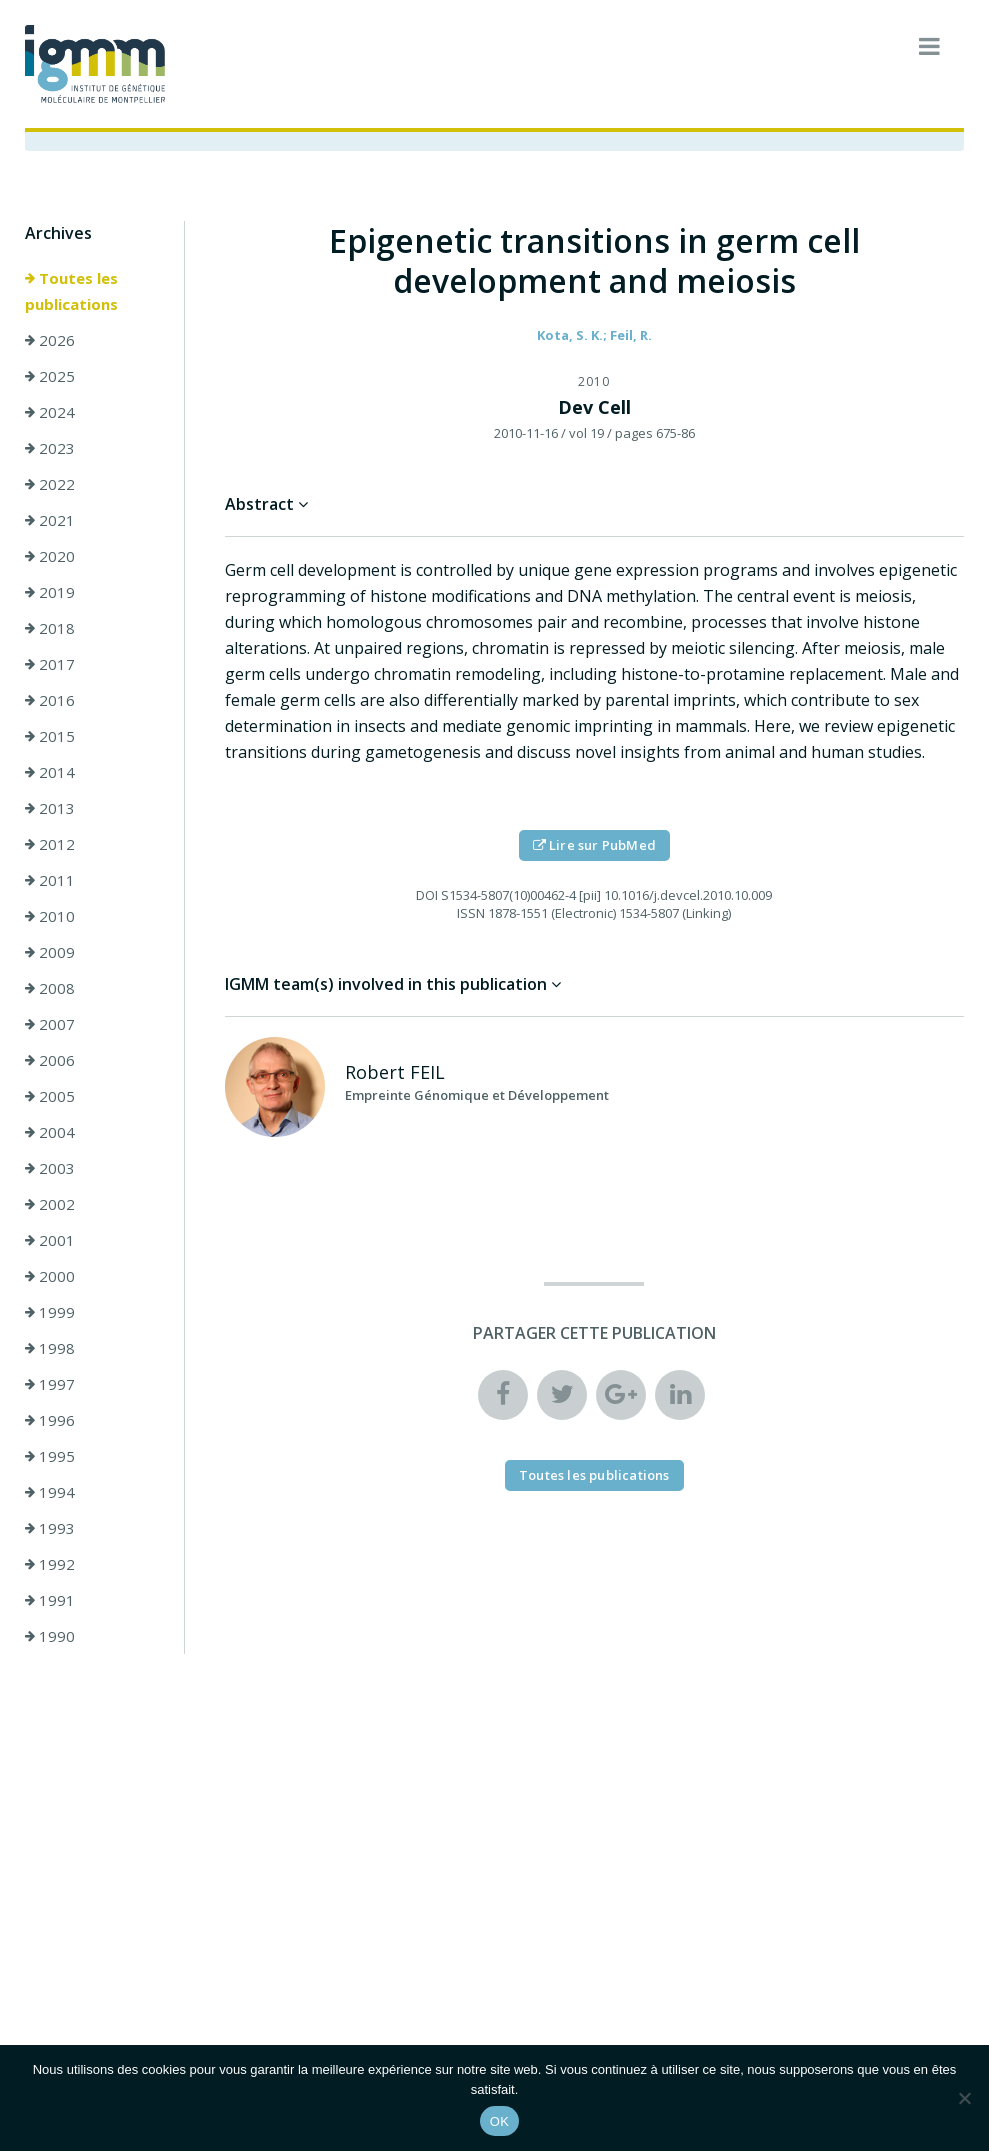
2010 (50, 916)
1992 (50, 1564)
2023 (50, 448)
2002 (50, 1204)
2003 (50, 1168)
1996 (50, 1420)
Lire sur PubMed (594, 845)
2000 (50, 1276)
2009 (50, 952)
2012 (50, 844)
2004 (50, 1132)
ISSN (471, 913)
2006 (50, 1060)
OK (499, 2121)
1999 (50, 1312)
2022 (50, 484)
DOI (427, 895)
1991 (50, 1600)
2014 (50, 772)
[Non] (964, 2098)
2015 (50, 736)
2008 (50, 988)
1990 (50, 1636)
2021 (50, 520)
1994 (50, 1492)
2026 (50, 340)
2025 (50, 376)
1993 (50, 1528)
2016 (50, 700)
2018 (50, 628)
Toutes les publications (71, 291)
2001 (50, 1240)
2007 (50, 1024)
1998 (50, 1348)
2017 (50, 664)
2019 (50, 592)
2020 (50, 556)
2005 (50, 1096)
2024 (50, 412)
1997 (50, 1384)
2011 (50, 880)
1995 (50, 1456)
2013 (50, 808)
